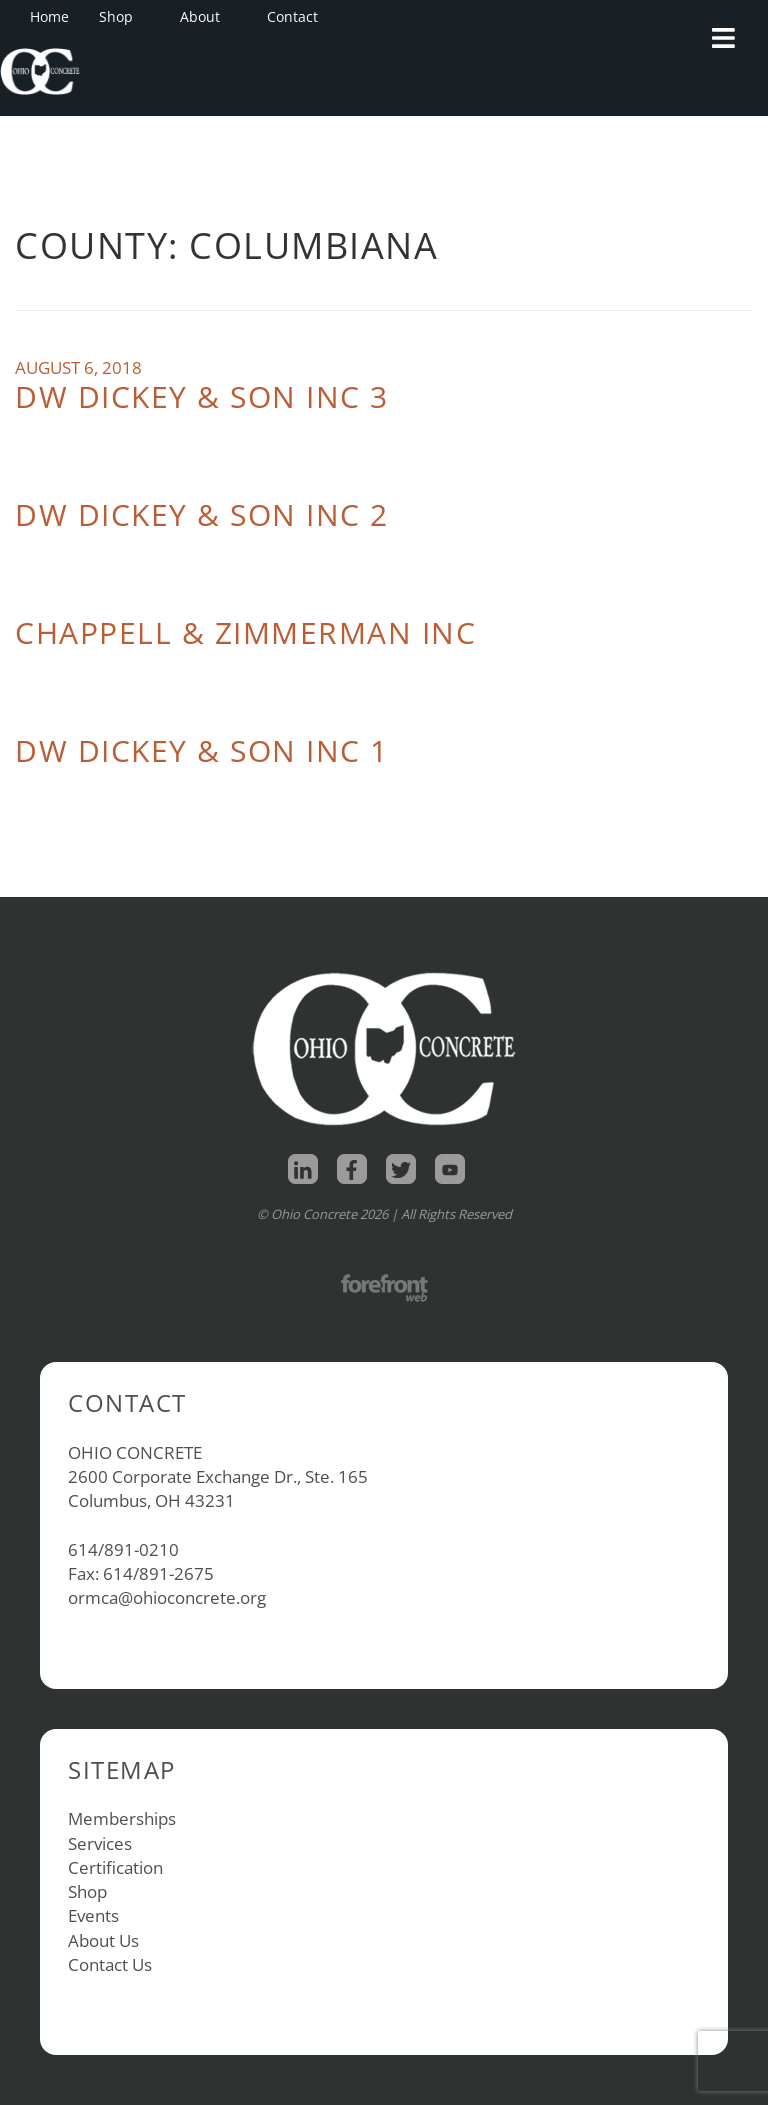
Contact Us (110, 1964)
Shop (122, 16)
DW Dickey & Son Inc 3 (202, 396)
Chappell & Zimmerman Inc (245, 632)
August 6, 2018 (78, 367)
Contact (292, 16)
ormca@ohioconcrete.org (167, 1597)
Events (93, 1915)
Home (49, 16)
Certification (115, 1867)
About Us (103, 1940)
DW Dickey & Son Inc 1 (202, 750)
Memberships (122, 1818)
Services (100, 1843)
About (206, 16)
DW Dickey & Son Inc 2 (202, 514)
